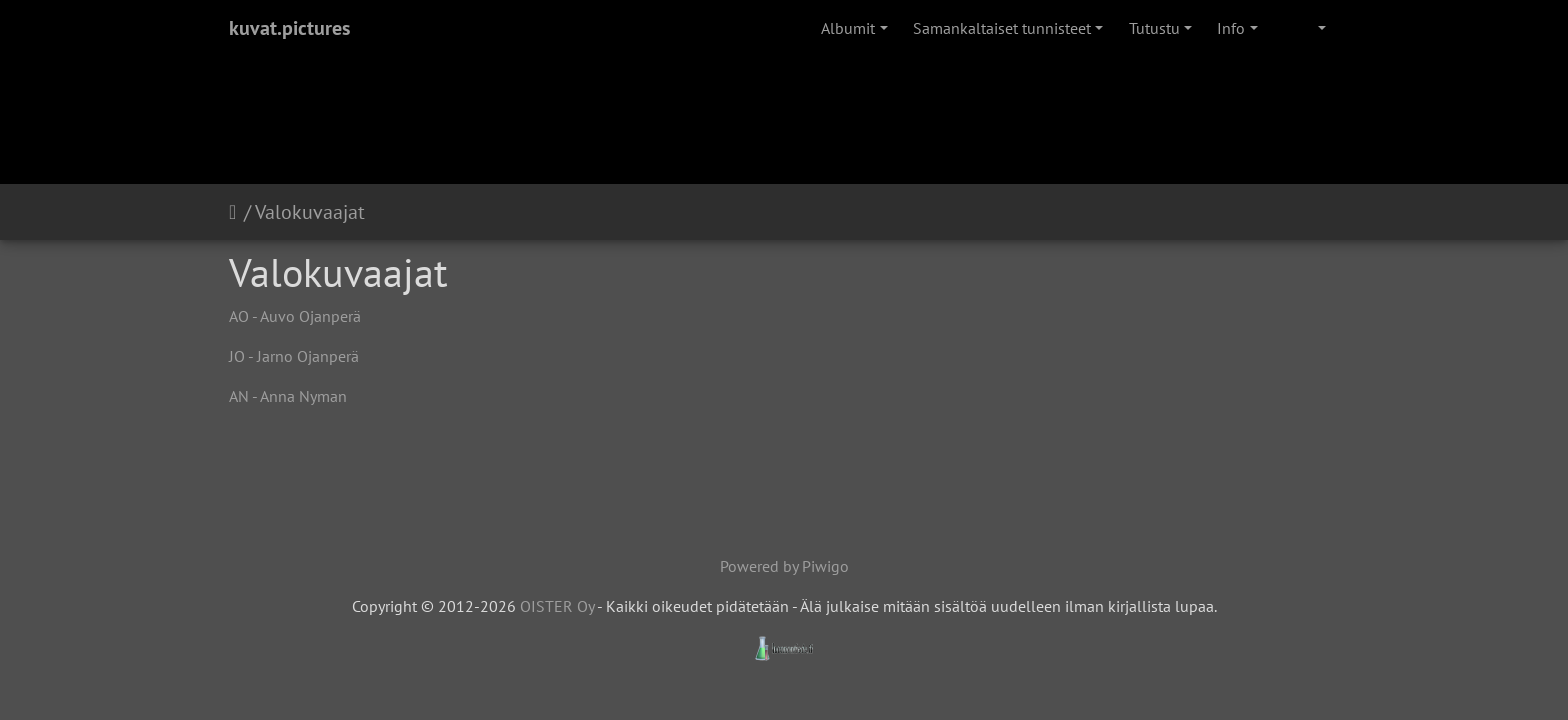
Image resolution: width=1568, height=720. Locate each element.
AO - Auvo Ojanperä (295, 316)
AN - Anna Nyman (288, 396)
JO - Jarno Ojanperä (294, 356)
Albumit (848, 28)
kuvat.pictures (289, 28)
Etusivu (236, 212)
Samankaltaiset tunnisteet (1002, 28)
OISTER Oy (557, 606)
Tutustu (1154, 28)
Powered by (761, 566)
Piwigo (825, 566)
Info (1231, 28)
